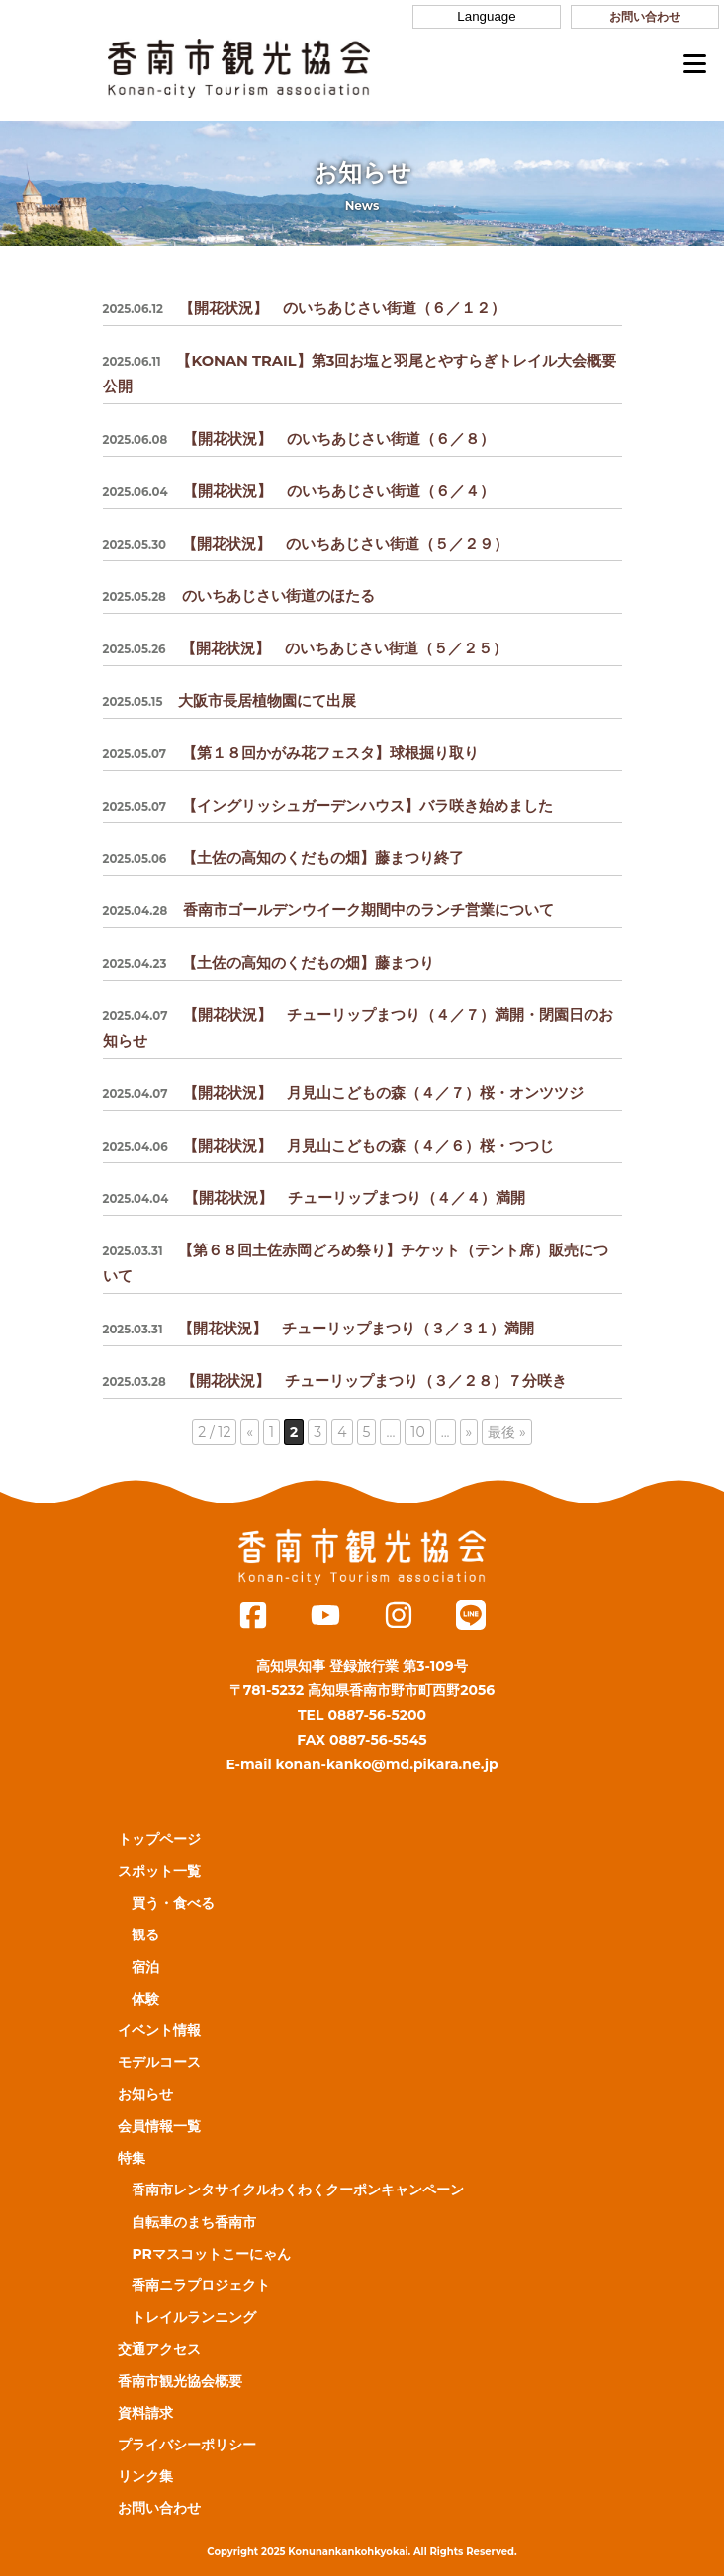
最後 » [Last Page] (506, 1432)
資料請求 (145, 2413)
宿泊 (145, 1967)
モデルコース (159, 2062)
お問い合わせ (644, 16)
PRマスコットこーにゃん (211, 2254)
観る (145, 1934)
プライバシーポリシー (187, 2444)
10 (417, 1432)
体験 (145, 1999)
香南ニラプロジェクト (201, 2285)
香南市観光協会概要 (180, 2381)
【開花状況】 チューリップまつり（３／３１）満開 (319, 1328)
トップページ (159, 1838)
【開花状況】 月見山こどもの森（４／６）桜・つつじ (329, 1146)
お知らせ (145, 2094)
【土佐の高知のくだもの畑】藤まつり (269, 963)
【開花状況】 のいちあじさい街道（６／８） (299, 439)
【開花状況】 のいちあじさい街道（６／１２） (304, 308)
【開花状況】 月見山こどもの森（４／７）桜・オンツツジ (344, 1093)
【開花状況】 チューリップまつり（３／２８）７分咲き (335, 1381)
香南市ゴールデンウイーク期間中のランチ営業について (328, 910)
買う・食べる (173, 1903)
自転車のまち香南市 (194, 2222)
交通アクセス (159, 2349)
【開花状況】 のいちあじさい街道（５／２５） (305, 648)
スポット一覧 (159, 1871)
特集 (131, 2158)
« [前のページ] (249, 1432)
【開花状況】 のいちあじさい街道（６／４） (299, 491)
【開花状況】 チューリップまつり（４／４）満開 (314, 1198)
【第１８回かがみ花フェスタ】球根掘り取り (291, 753)
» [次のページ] (469, 1432)
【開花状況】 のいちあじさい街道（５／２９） (305, 544)
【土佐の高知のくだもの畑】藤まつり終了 (284, 858)
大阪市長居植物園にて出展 (230, 701)
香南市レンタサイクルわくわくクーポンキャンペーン (298, 2189)
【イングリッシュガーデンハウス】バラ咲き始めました (328, 806)
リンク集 (145, 2476)
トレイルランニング (194, 2317)
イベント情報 (159, 2030)
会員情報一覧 (159, 2126)
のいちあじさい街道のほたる (239, 596)
